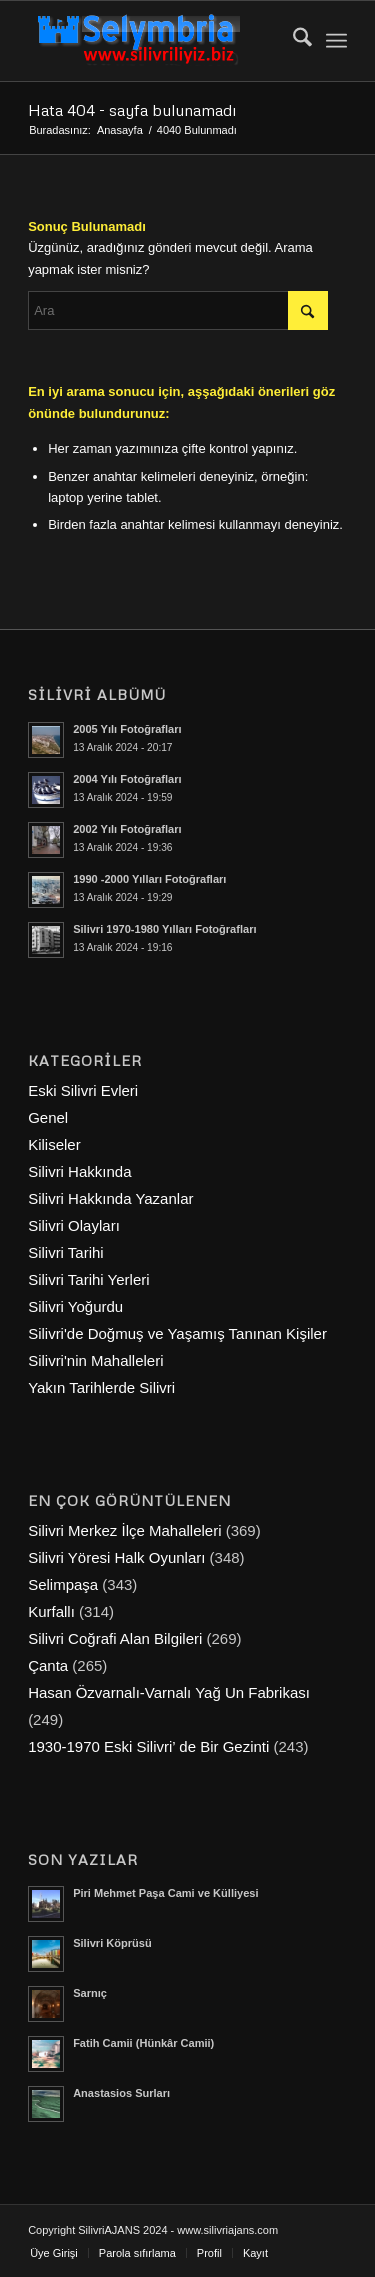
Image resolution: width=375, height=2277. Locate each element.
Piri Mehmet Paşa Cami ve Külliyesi (165, 1893)
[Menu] (336, 41)
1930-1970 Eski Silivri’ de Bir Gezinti (148, 1746)
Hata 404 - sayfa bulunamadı (132, 110)
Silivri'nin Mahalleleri (95, 1360)
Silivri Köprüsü (112, 1943)
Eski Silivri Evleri (83, 1090)
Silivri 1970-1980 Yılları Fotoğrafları (164, 929)
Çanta (48, 1665)
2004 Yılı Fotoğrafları (127, 779)
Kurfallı (51, 1611)
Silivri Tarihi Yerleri (88, 1279)
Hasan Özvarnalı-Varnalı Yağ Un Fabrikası (169, 1692)
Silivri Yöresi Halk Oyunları (116, 1557)
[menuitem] (292, 41)
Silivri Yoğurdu (75, 1306)
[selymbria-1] (155, 41)
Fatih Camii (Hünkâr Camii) (143, 2043)
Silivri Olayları (74, 1225)
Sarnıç (90, 1993)
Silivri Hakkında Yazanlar (110, 1198)
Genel (48, 1117)
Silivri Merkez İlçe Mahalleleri (124, 1530)
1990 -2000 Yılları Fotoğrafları (149, 879)
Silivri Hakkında (79, 1171)
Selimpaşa (63, 1584)
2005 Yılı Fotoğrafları (127, 729)
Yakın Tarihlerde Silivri (101, 1387)
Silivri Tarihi (66, 1252)
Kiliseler (54, 1144)
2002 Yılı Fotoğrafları (127, 829)
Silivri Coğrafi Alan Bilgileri (115, 1638)
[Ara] (292, 41)
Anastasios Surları (121, 2093)
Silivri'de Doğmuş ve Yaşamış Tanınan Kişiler (177, 1333)
